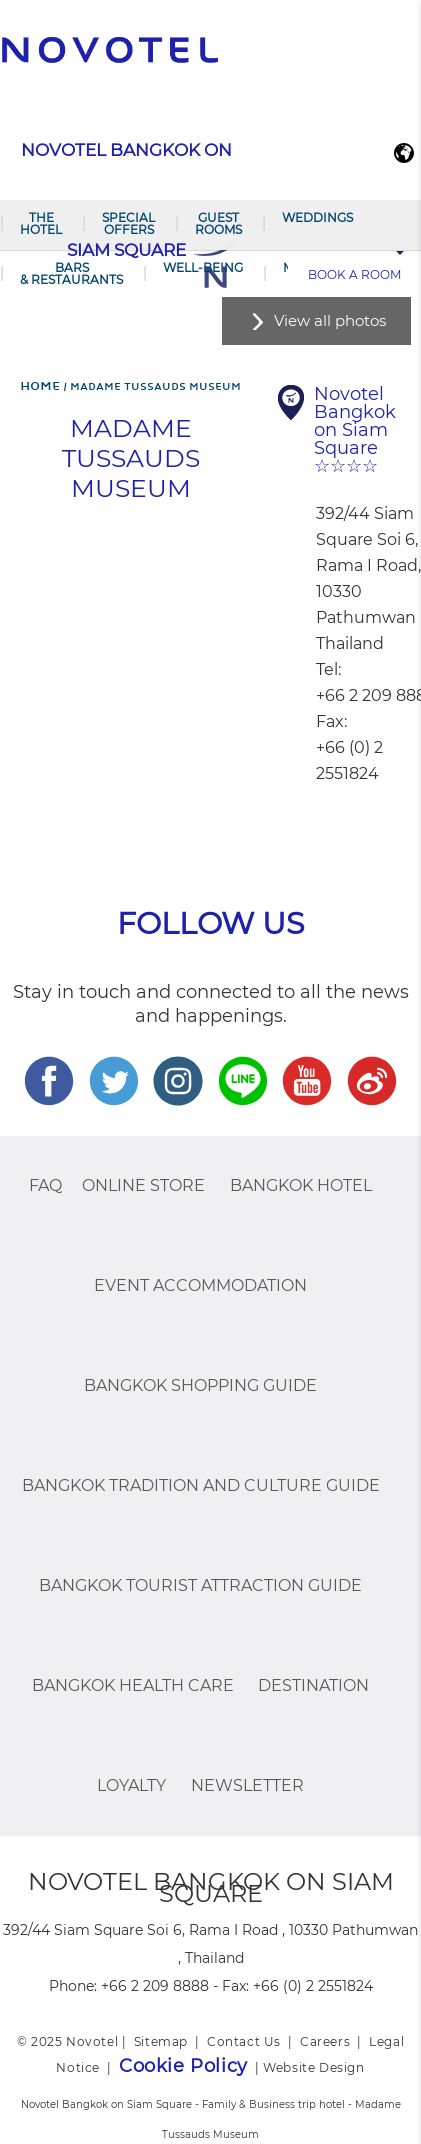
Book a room (354, 274)
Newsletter (247, 1785)
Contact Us (244, 2041)
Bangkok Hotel (301, 1185)
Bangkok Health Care (133, 1685)
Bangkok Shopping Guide (200, 1385)
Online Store (143, 1185)
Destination (313, 1685)
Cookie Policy (183, 2066)
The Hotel (41, 223)
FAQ (45, 1185)
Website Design (313, 2067)
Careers (325, 2041)
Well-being (203, 267)
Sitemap (161, 2041)
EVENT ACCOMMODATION (200, 1285)
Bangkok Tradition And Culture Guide (201, 1485)
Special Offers (128, 223)
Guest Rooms (218, 223)
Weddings (317, 217)
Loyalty (131, 1785)
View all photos (330, 320)
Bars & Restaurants (71, 273)
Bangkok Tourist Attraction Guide (200, 1585)
